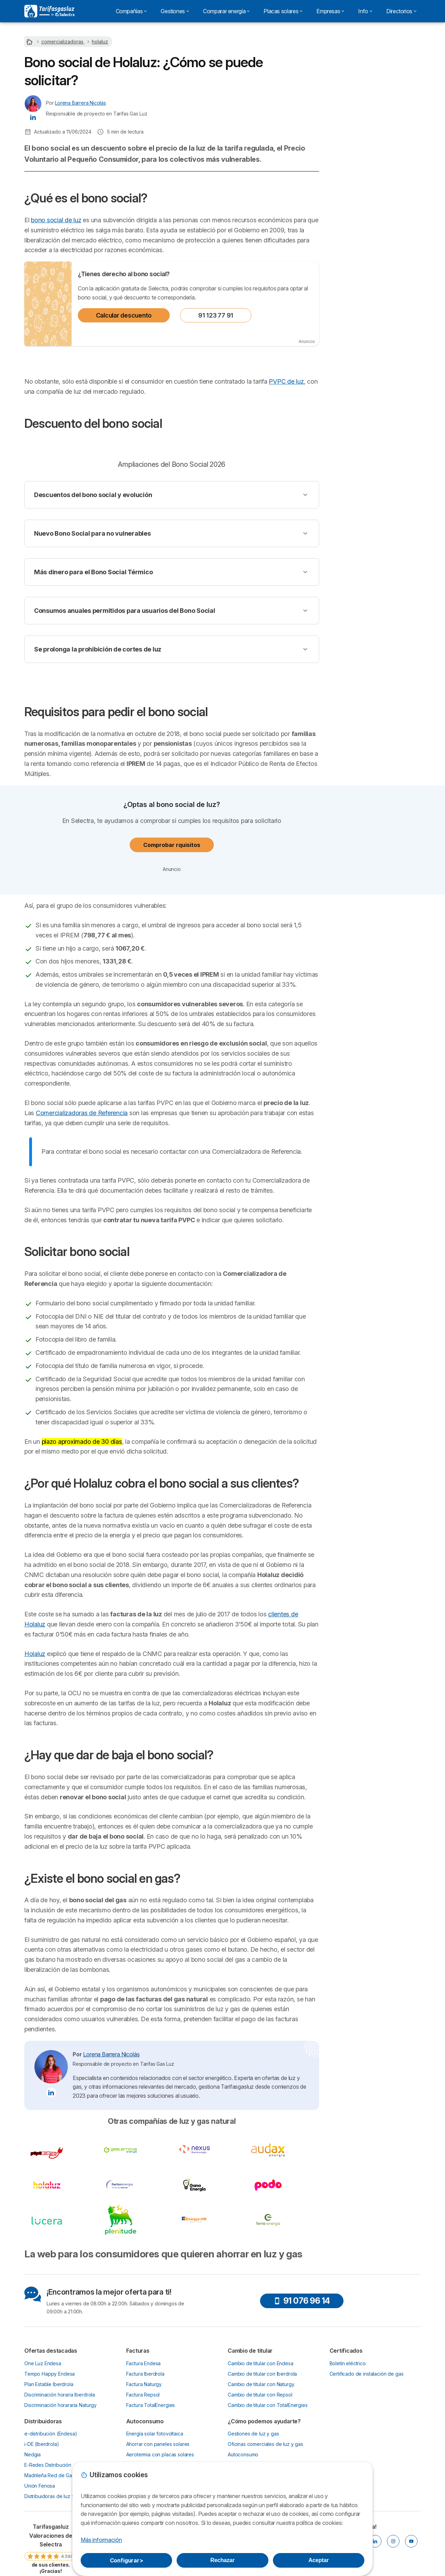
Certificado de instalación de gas (367, 2374)
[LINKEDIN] (375, 2541)
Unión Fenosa (39, 2486)
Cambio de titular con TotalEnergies (268, 2405)
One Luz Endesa (42, 2363)
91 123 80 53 (375, 124)
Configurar (126, 2560)
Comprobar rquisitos (171, 844)
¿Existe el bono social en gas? (369, 264)
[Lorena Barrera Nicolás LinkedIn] (33, 117)
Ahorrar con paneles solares (158, 2444)
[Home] (30, 42)
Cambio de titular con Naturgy (261, 2384)
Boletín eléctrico (348, 2363)
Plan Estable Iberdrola (48, 2384)
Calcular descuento (124, 315)
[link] (50, 2548)
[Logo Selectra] (49, 11)
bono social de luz (56, 220)
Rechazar (222, 2560)
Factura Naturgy (144, 2384)
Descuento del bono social (366, 179)
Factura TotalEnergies (150, 2405)
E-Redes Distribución (47, 2465)
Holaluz (34, 1653)
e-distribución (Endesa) (50, 2434)
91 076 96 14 (302, 2301)
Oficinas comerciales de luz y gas (265, 2444)
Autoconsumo (243, 2454)
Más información (101, 2539)
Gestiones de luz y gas (253, 2434)
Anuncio (307, 341)
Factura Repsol (143, 2395)
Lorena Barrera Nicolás (80, 103)
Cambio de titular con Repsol (260, 2395)
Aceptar (318, 2560)
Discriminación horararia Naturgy (60, 2405)
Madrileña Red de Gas (49, 2475)
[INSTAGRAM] (393, 2541)
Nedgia (32, 2454)
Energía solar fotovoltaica (154, 2434)
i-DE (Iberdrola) (41, 2444)
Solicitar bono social (358, 212)
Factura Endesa (143, 2363)
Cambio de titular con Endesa (260, 2363)
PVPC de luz (286, 381)
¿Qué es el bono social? (362, 167)
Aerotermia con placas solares (160, 2454)
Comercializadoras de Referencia (82, 1113)
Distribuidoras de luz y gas (54, 2496)
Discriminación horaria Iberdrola (59, 2395)
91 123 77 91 (215, 315)
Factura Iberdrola (145, 2374)
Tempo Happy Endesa (49, 2374)
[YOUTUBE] (411, 2541)
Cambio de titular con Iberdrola (262, 2374)
